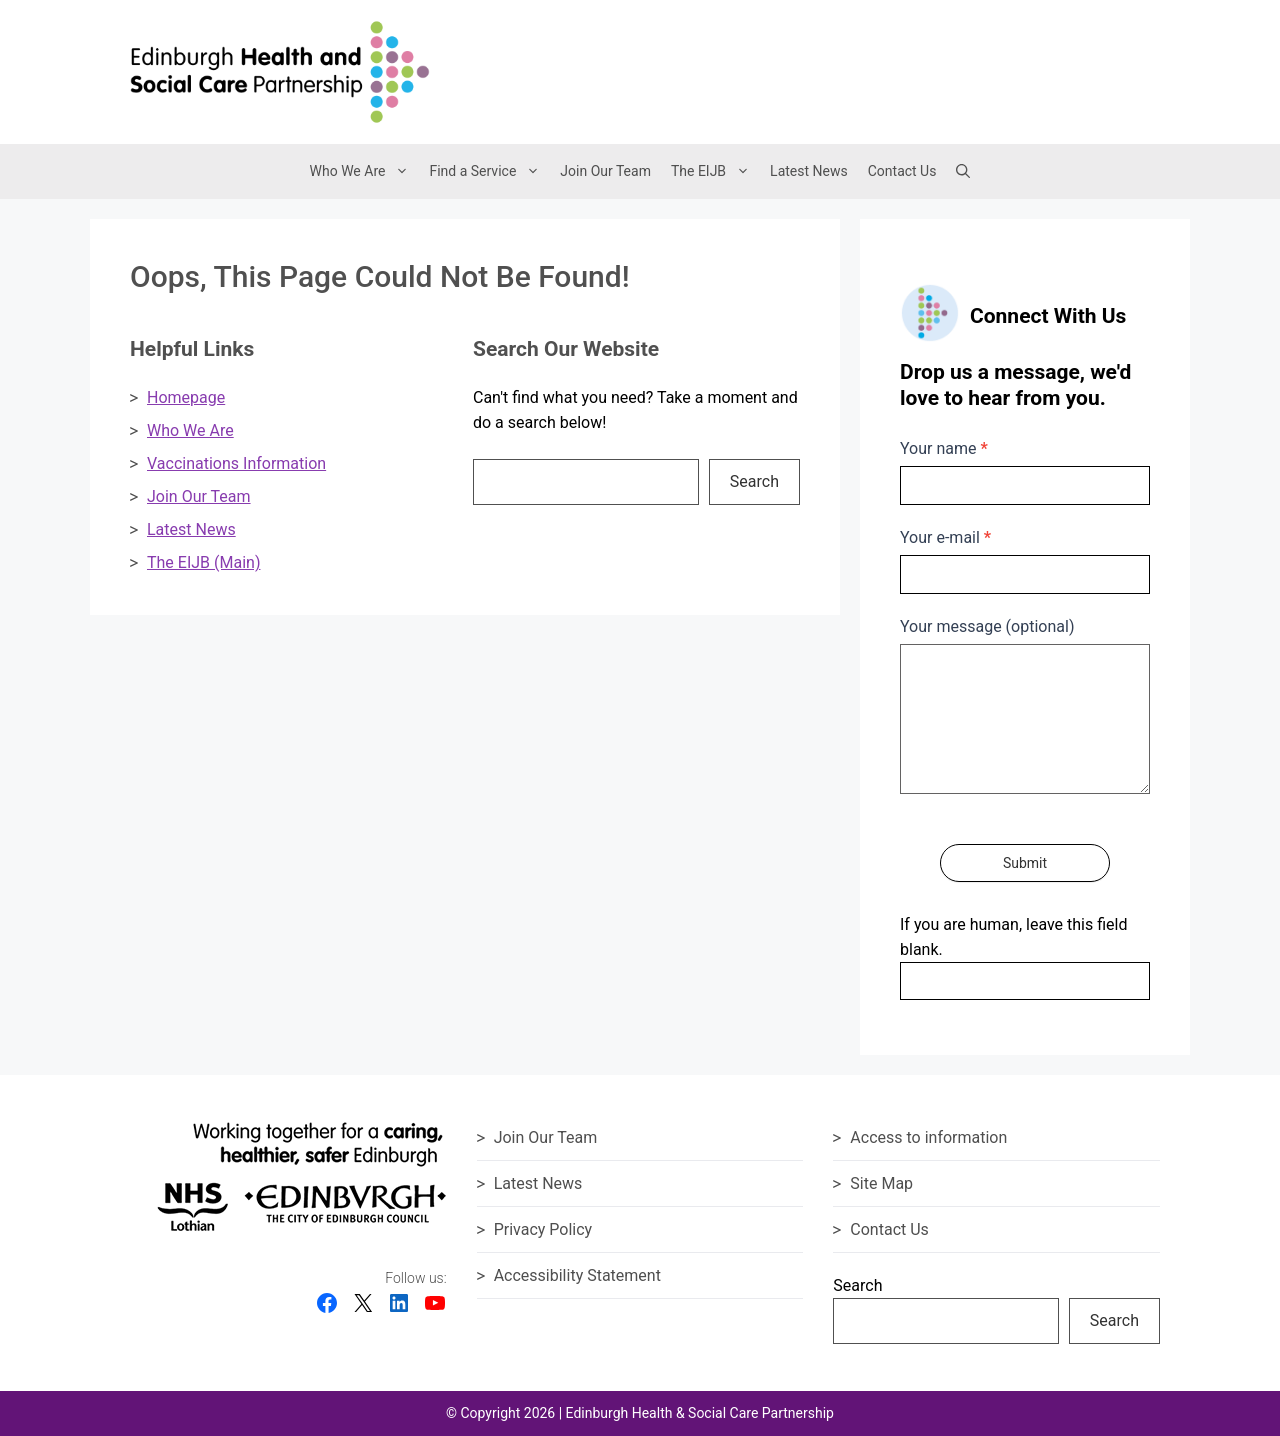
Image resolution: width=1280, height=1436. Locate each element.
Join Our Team (605, 171)
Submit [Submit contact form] (1025, 863)
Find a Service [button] (489, 171)
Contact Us (902, 171)
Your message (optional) (987, 626)
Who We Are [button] (365, 171)
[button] (963, 171)
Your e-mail (945, 537)
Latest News (809, 171)
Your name (944, 448)
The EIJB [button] (715, 171)
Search (754, 481)
